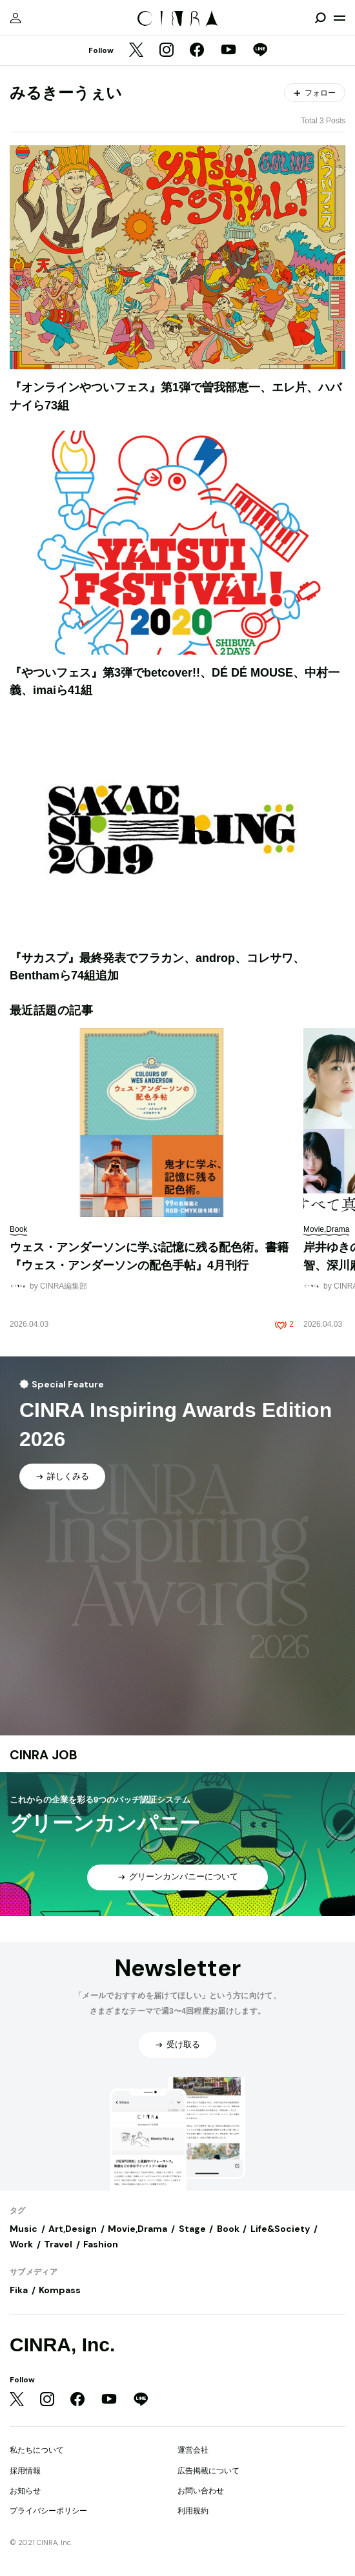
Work (21, 2244)
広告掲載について (208, 2470)
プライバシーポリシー (48, 2510)
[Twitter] (136, 51)
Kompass (60, 2290)
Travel (58, 2244)
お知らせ (25, 2490)
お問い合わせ (201, 2490)
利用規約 (193, 2510)
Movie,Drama (137, 2228)
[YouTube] (228, 51)
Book (228, 2228)
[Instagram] (166, 51)
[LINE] (260, 51)
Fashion (100, 2244)
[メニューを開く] (339, 18)
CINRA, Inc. (62, 2344)
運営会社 (193, 2450)
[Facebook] (197, 51)
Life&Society (280, 2228)
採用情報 (25, 2470)
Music (23, 2228)
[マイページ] (15, 18)
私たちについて (37, 2450)
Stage (192, 2228)
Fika (19, 2290)
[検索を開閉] (320, 18)
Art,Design (72, 2228)
